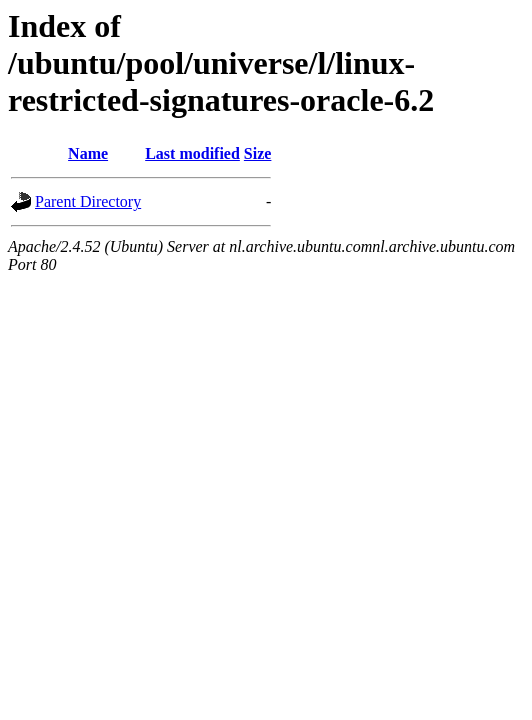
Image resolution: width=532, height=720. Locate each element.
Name (88, 153)
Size (258, 153)
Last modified (192, 153)
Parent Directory (88, 201)
